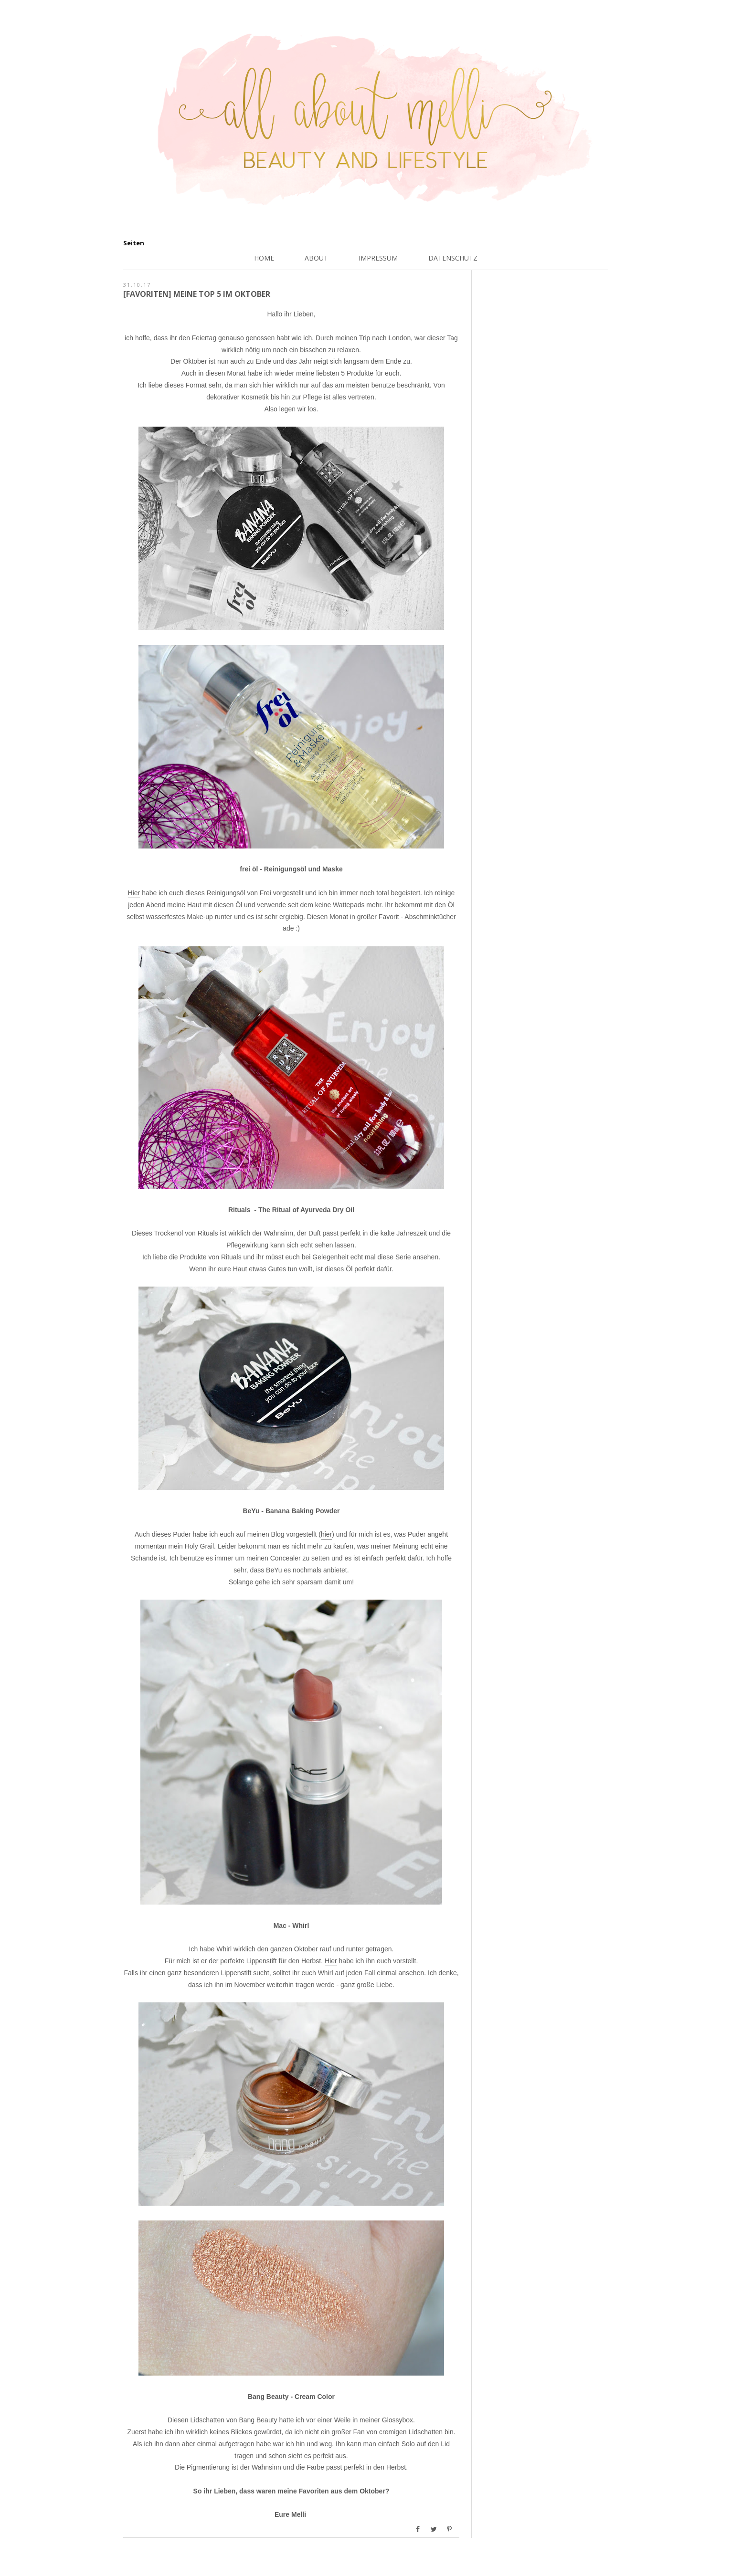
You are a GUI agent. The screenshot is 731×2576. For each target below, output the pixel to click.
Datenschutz (452, 257)
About (316, 257)
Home (264, 257)
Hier (134, 893)
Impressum (378, 257)
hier (326, 1534)
